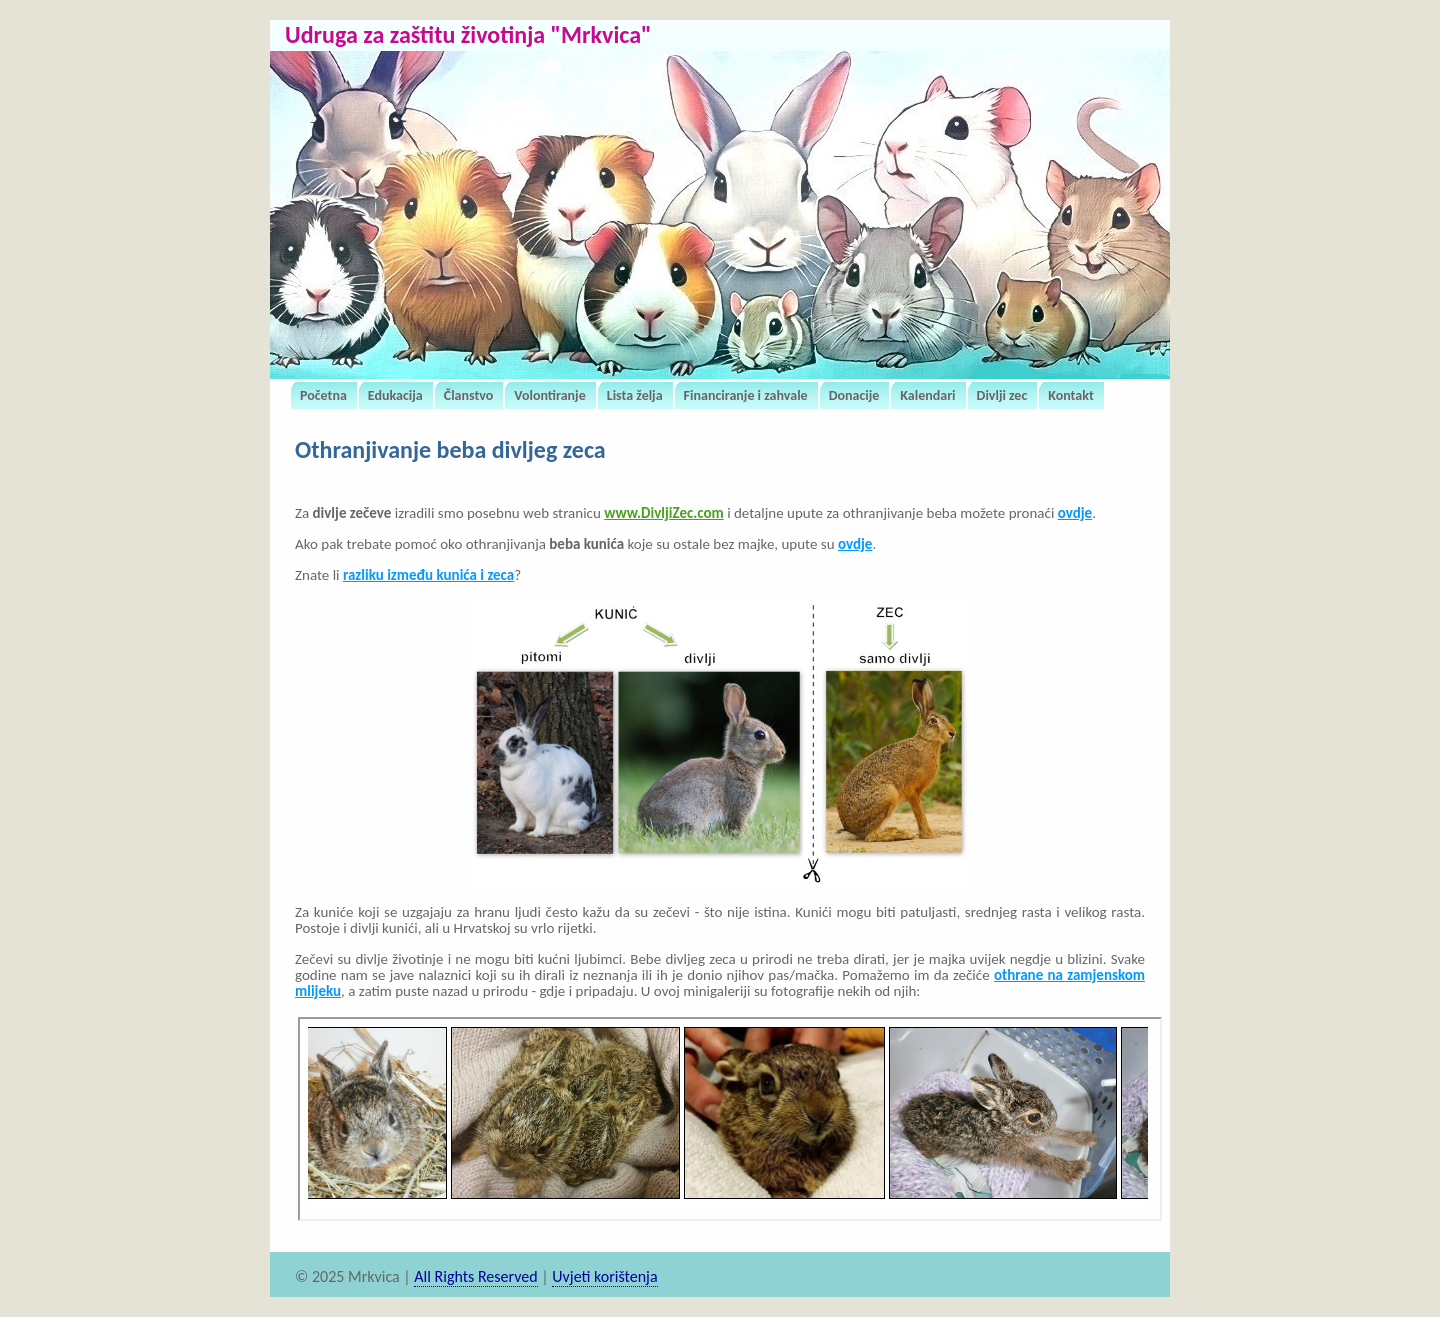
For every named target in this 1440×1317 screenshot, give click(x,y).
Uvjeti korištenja (604, 1276)
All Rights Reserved (475, 1276)
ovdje (1075, 513)
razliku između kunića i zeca (428, 575)
